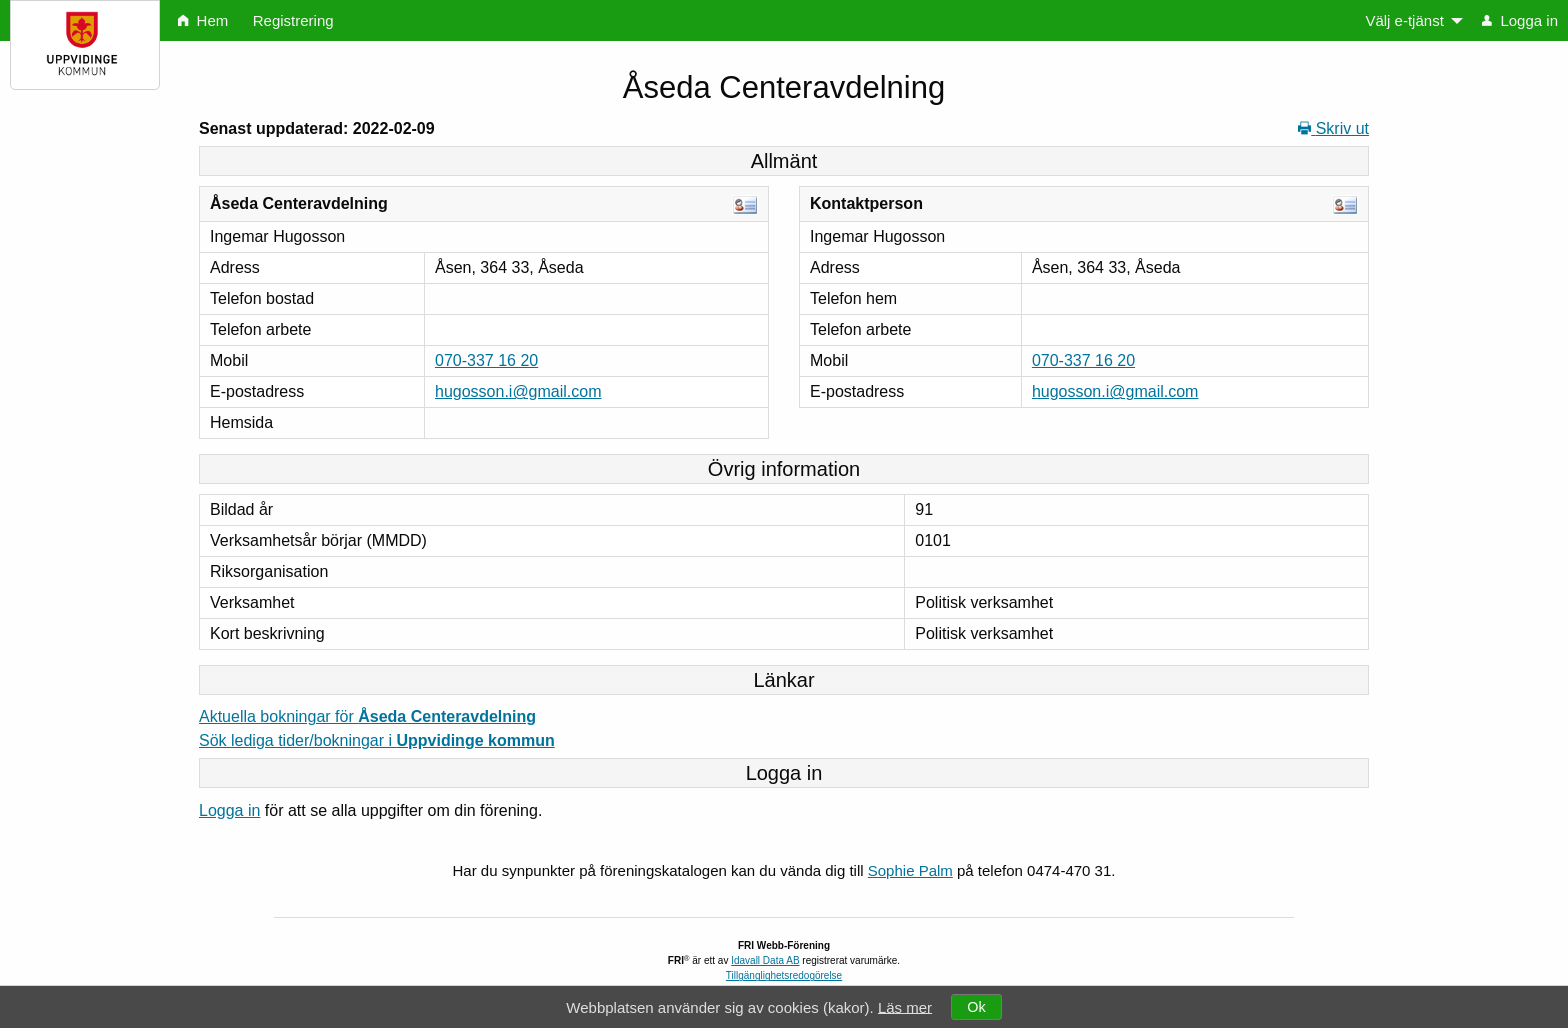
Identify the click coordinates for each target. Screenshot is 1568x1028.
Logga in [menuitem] (1520, 20)
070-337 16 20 (486, 360)
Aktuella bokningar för (367, 716)
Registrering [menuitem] (293, 20)
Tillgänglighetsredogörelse (784, 975)
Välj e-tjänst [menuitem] (1404, 20)
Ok (976, 1007)
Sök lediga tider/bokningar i (377, 740)
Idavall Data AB (765, 960)
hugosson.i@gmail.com (518, 391)
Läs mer (905, 1006)
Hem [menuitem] (203, 20)
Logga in (229, 810)
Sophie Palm (910, 870)
